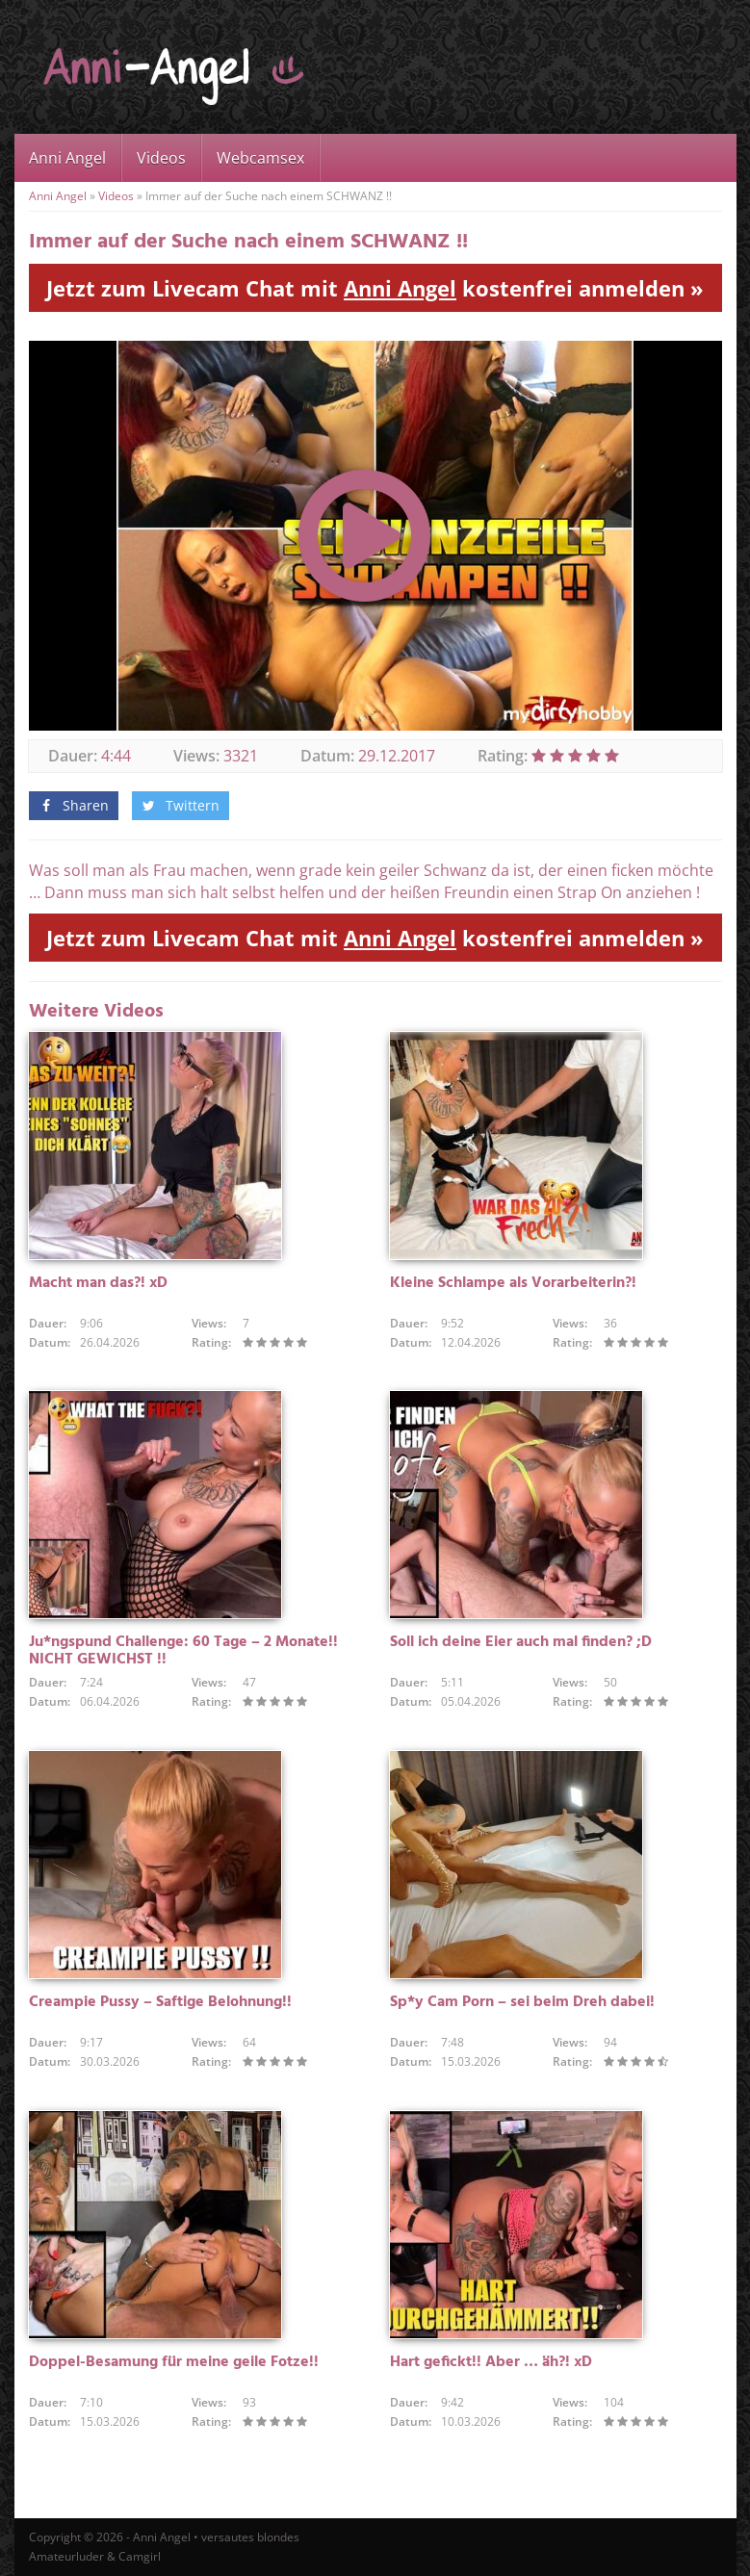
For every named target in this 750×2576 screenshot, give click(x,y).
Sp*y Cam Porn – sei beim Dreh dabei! (522, 2002)
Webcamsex (260, 157)
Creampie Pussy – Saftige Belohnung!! (160, 2002)
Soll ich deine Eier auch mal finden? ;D (521, 1642)
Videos (161, 157)
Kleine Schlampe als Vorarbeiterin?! (513, 1283)
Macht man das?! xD (98, 1283)
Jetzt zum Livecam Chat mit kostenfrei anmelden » (375, 287)
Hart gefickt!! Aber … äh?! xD (491, 2362)
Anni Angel (67, 157)
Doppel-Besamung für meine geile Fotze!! (174, 2362)
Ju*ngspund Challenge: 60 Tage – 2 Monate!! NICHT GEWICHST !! (183, 1651)
